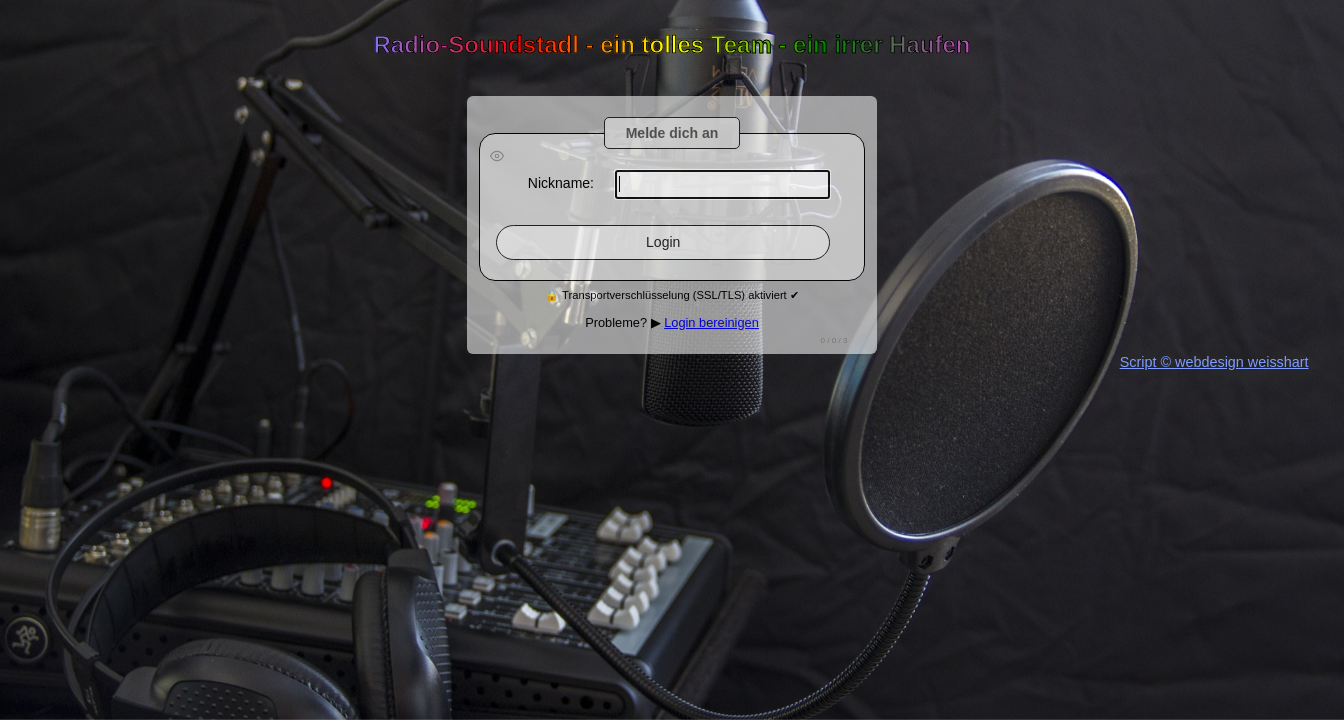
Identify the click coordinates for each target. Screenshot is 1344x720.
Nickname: (561, 183)
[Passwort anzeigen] (497, 157)
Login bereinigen (711, 322)
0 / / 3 (834, 340)
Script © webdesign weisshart (1214, 362)
